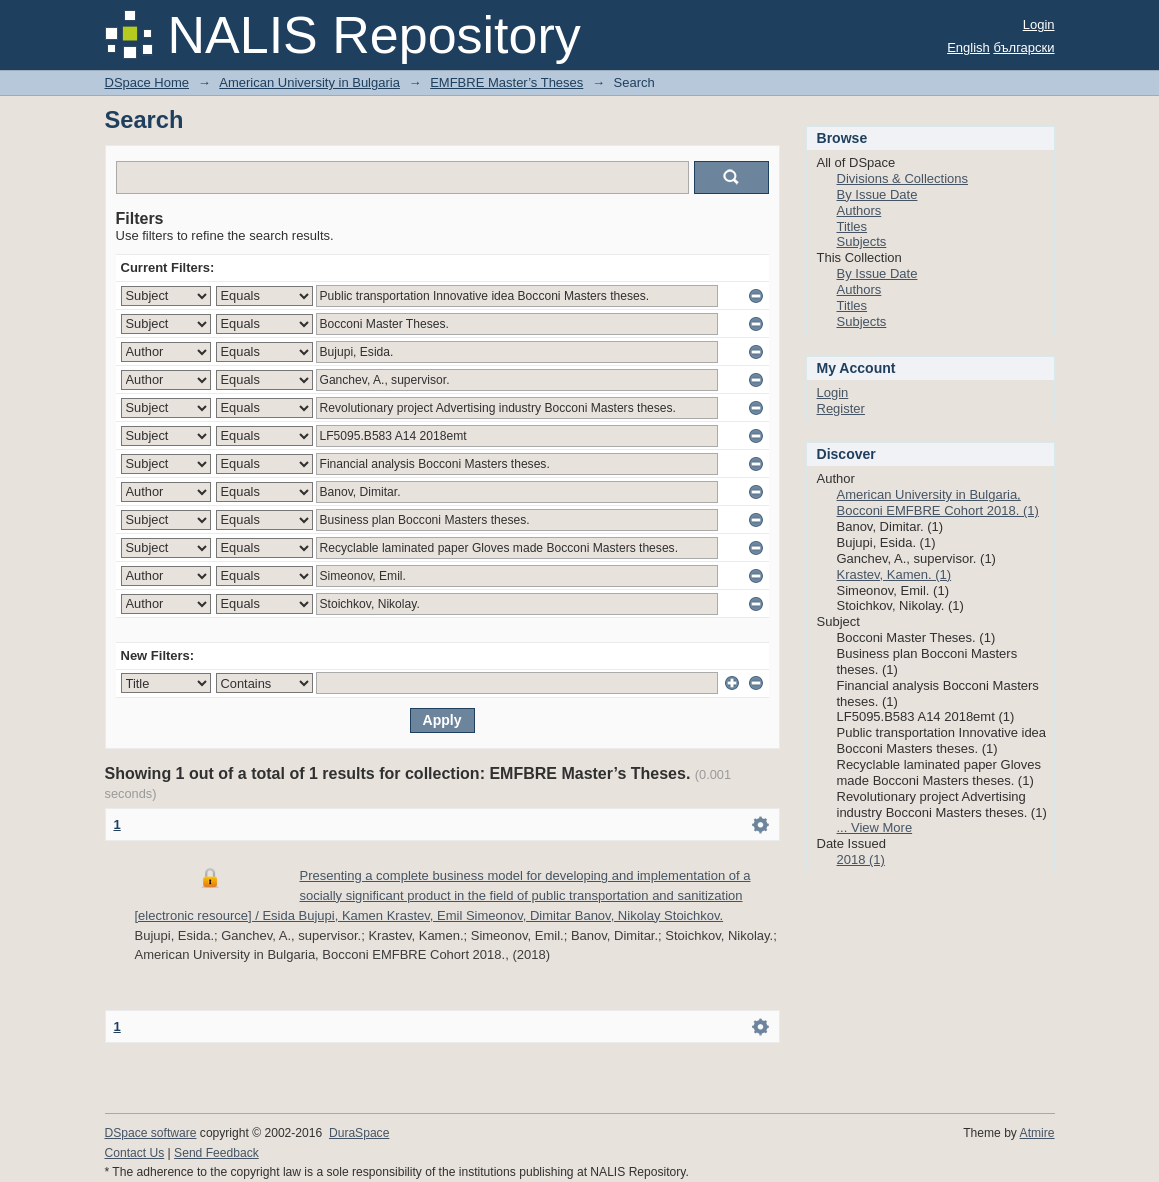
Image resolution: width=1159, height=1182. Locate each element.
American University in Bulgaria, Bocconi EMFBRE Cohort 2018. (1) (938, 502)
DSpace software (151, 1133)
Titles (852, 226)
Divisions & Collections (903, 178)
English (968, 47)
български (1023, 47)
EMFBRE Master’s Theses (506, 82)
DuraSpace (359, 1133)
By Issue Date (877, 194)
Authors (859, 210)
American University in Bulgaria (309, 82)
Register (841, 408)
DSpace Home (147, 82)
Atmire (1037, 1133)
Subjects (862, 241)
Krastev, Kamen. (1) (894, 574)
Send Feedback (216, 1153)
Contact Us (135, 1153)
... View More (875, 827)
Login (1039, 24)
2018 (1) (861, 859)
